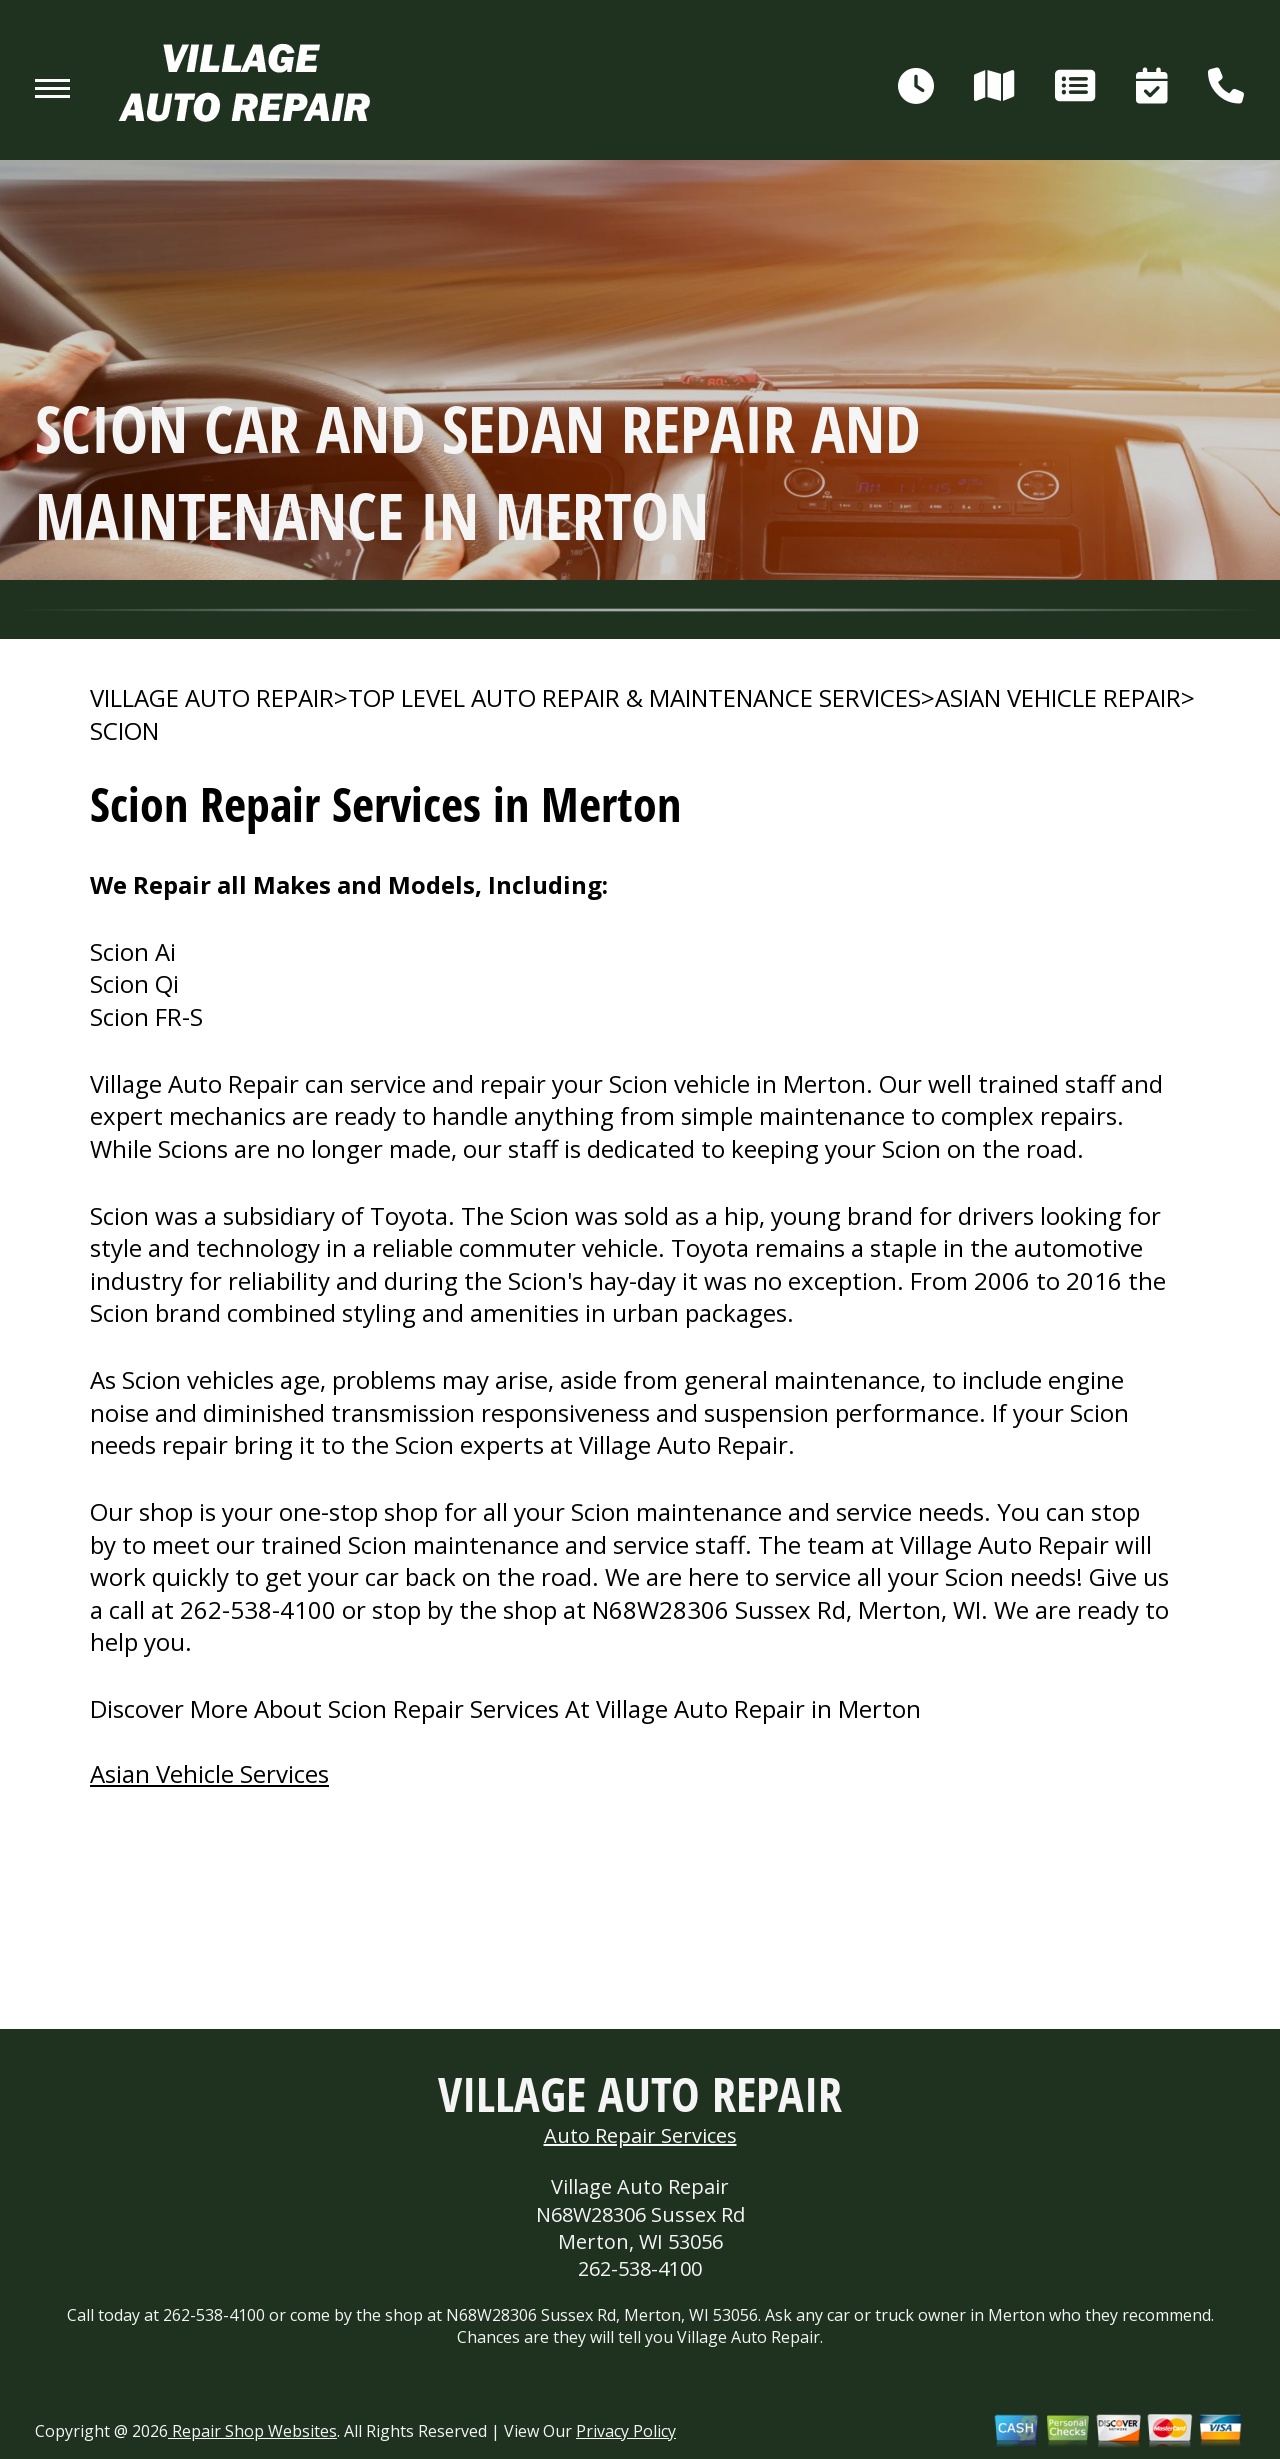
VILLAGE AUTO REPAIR (212, 698)
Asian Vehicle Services (209, 1773)
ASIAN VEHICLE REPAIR (1058, 698)
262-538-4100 (258, 1609)
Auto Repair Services (640, 2135)
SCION (124, 731)
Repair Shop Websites (252, 2431)
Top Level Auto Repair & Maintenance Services (634, 698)
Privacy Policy (626, 2431)
